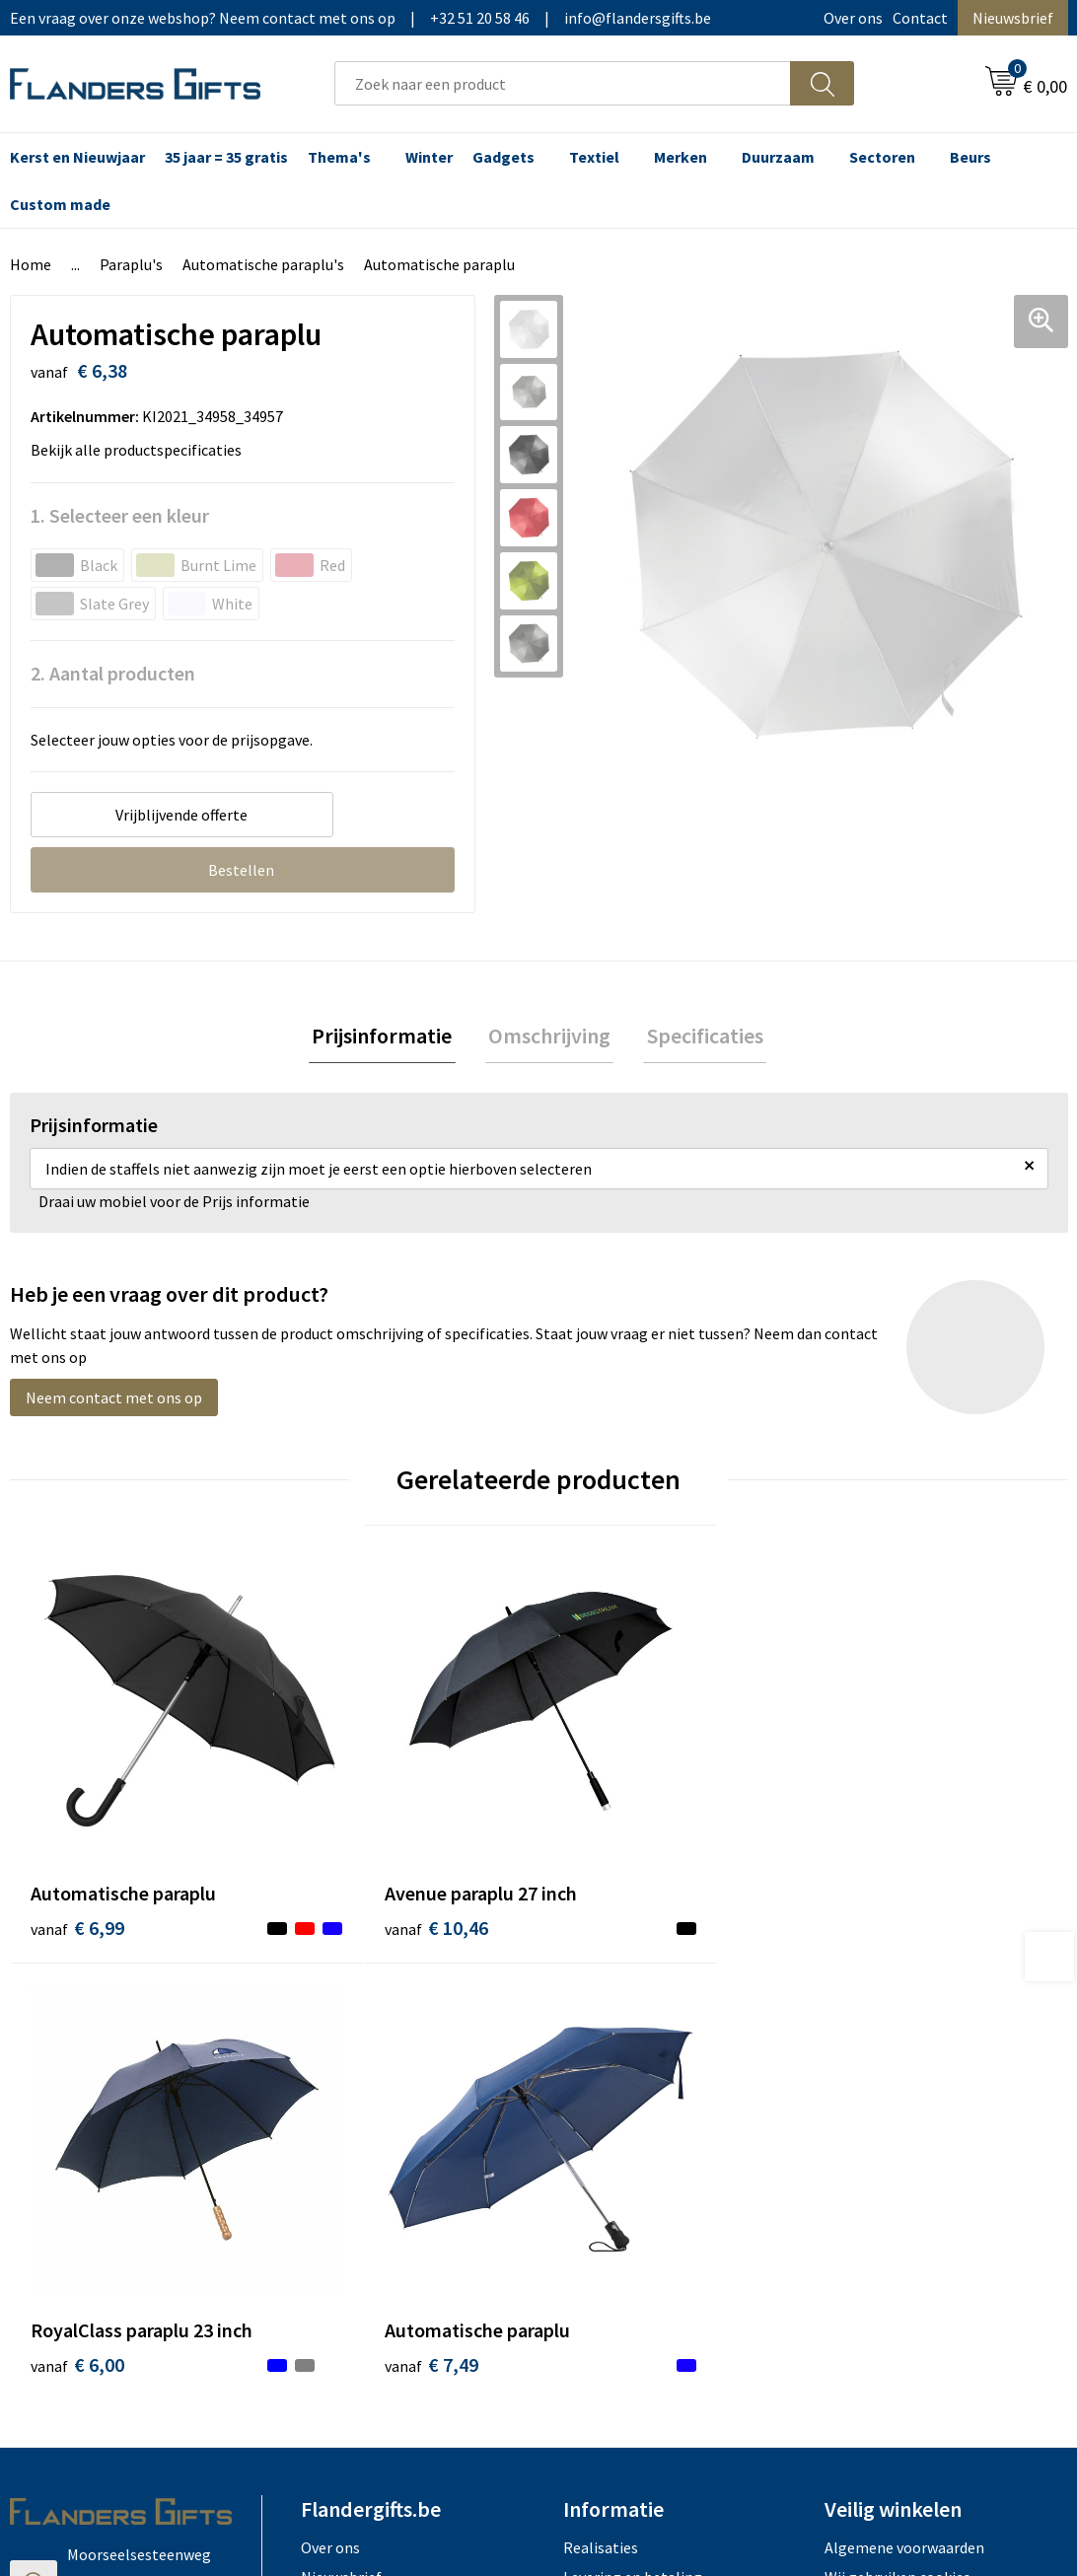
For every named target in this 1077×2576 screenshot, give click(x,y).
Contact (920, 18)
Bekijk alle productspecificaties (142, 450)
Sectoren (882, 157)
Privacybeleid (869, 2084)
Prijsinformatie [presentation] (389, 1037)
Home (30, 264)
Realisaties (600, 2024)
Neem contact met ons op (114, 1401)
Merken (680, 157)
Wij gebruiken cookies (897, 2053)
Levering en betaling (632, 2053)
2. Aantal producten (113, 673)
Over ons (853, 18)
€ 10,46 (346, 1840)
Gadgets (503, 157)
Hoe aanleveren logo (633, 2144)
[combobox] (562, 83)
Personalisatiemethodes (647, 2113)
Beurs (970, 157)
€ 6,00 (606, 1840)
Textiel (594, 157)
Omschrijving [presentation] (549, 1037)
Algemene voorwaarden (904, 2024)
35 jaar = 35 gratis (226, 157)
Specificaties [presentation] (698, 1037)
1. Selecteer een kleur (120, 515)
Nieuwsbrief (1012, 18)
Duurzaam (778, 157)
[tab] (389, 1038)
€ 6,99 (77, 1840)
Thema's (339, 157)
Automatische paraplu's (263, 264)
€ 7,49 (870, 1840)
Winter (429, 157)
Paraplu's (131, 264)
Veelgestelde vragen (369, 2084)
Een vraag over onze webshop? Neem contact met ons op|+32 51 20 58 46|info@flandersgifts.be (360, 18)
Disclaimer (861, 2113)
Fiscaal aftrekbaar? (626, 2084)
